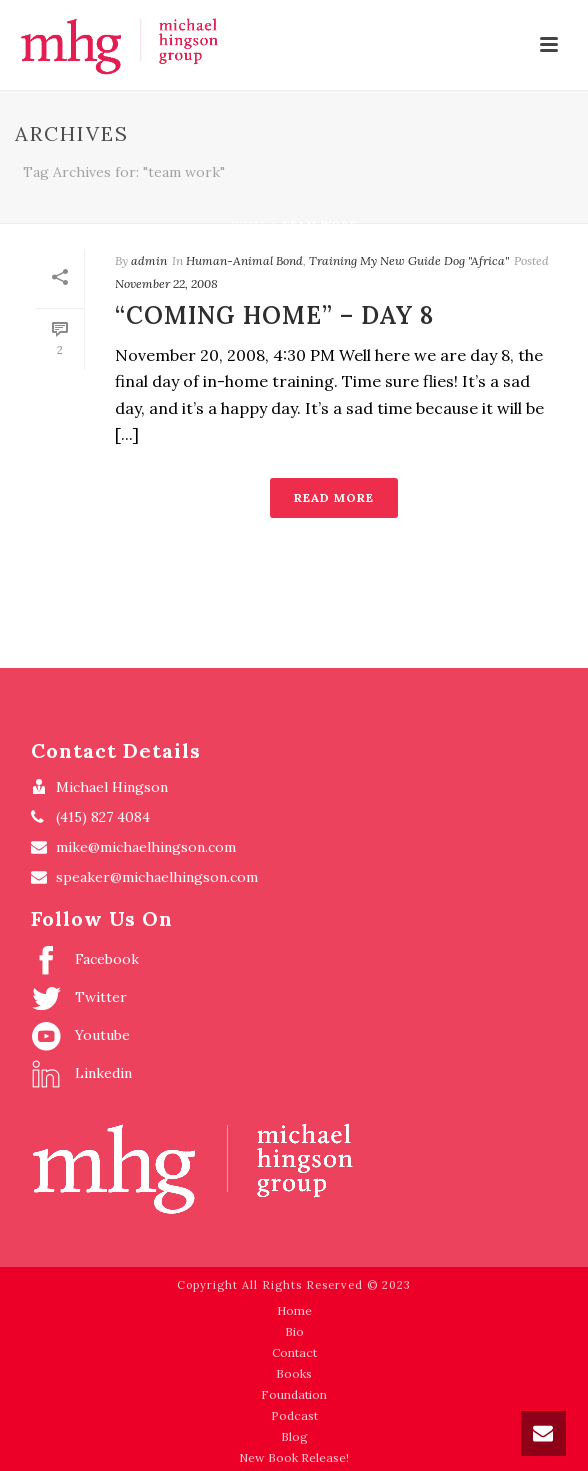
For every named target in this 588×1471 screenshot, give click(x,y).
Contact (294, 1352)
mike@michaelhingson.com (146, 847)
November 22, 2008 (166, 283)
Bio (294, 1331)
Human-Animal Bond (244, 260)
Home (248, 224)
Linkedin (81, 1074)
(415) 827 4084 (103, 817)
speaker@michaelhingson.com (157, 877)
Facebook (85, 960)
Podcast (294, 1415)
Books (294, 1373)
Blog (294, 1436)
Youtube (80, 1036)
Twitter (79, 998)
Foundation (294, 1394)
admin (149, 260)
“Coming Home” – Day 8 (274, 315)
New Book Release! (294, 1457)
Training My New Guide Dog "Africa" (409, 260)
